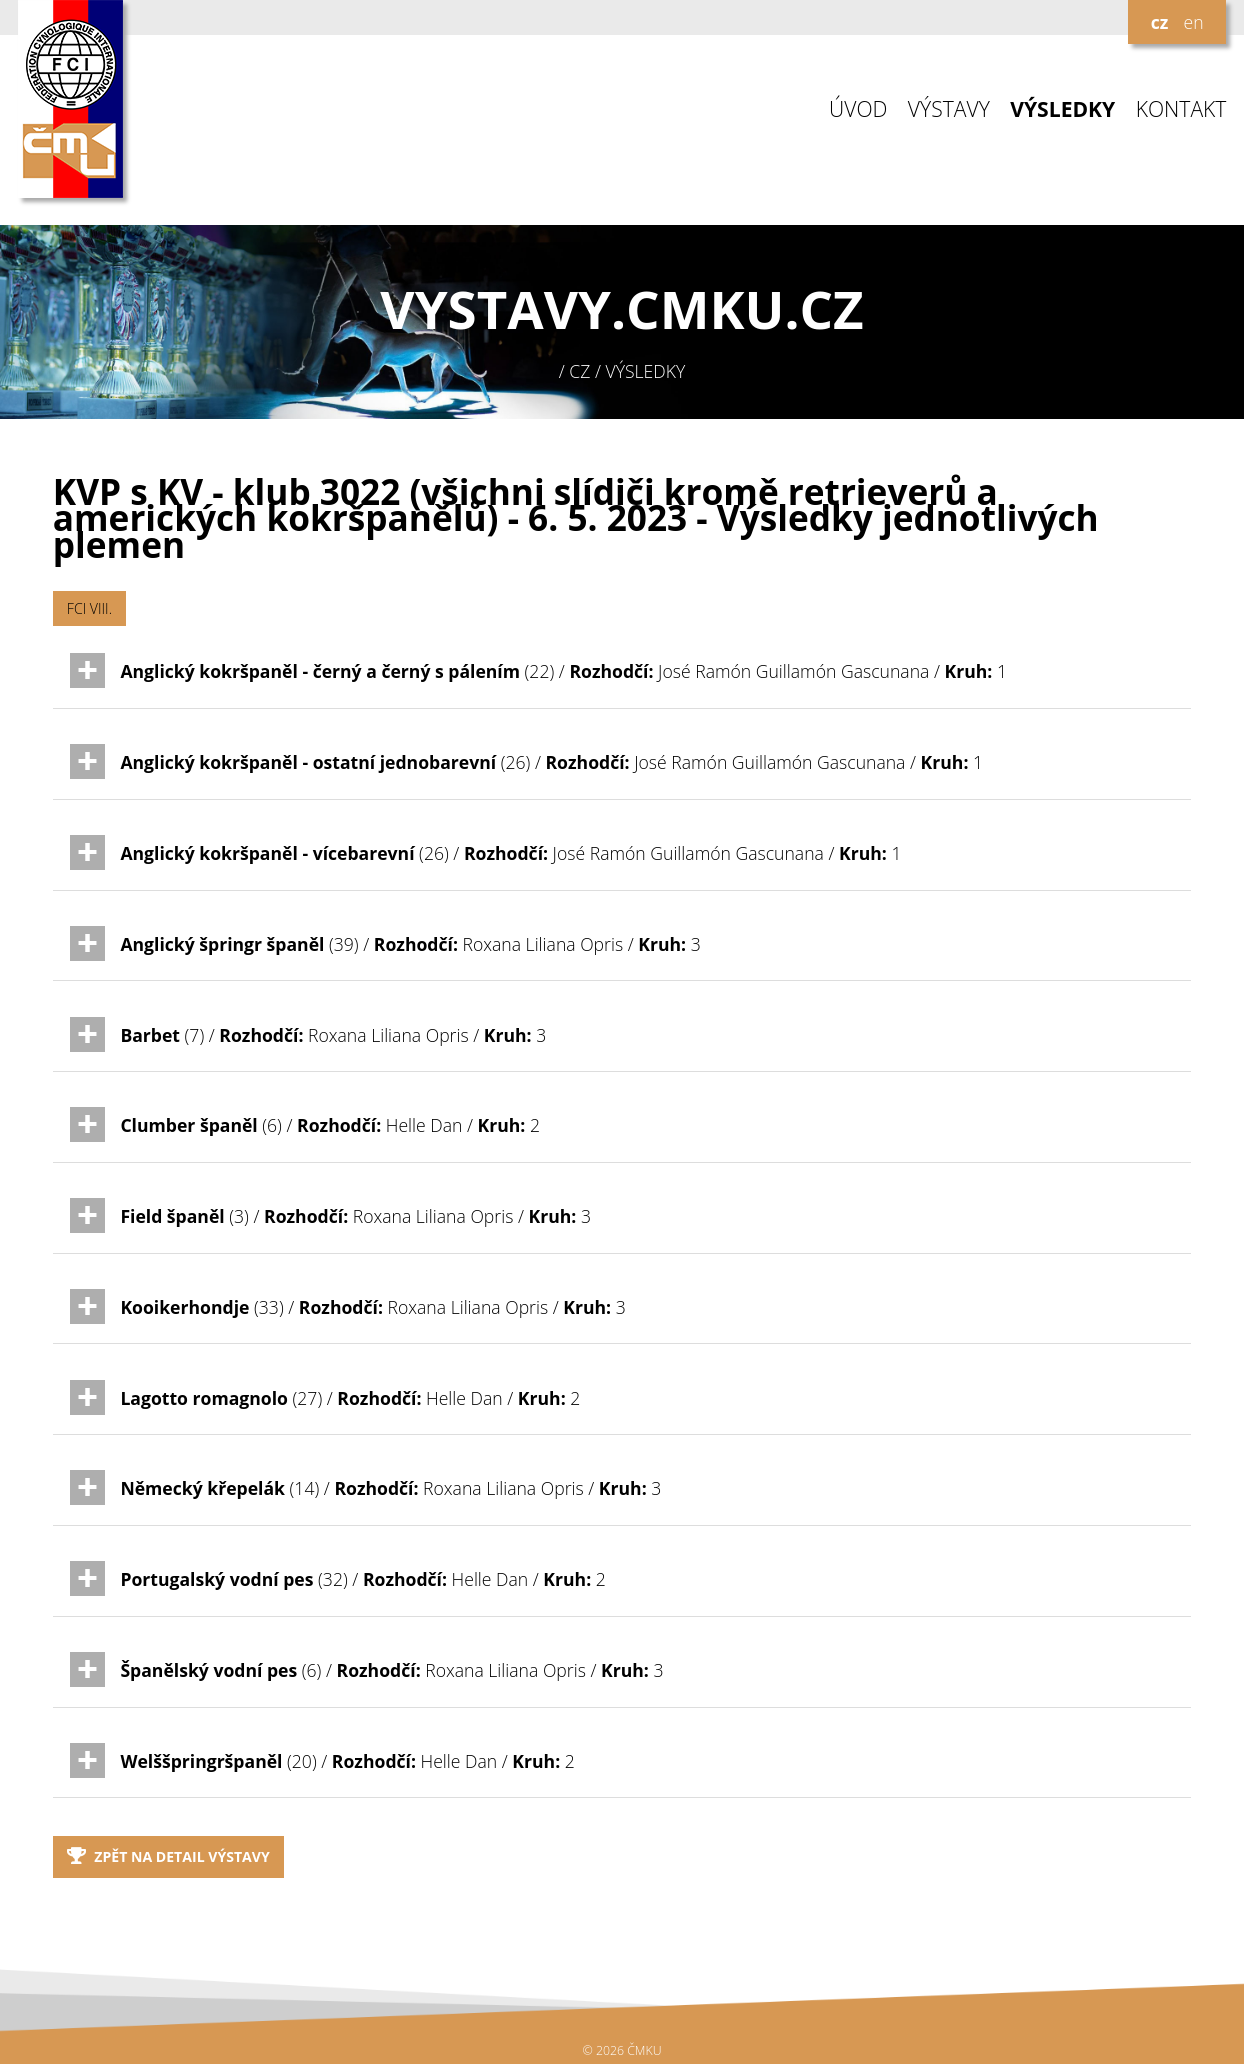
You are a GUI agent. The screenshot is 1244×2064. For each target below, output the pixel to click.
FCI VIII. (89, 608)
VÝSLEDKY (1062, 109)
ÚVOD (858, 109)
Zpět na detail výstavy (168, 1856)
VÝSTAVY (949, 109)
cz (1160, 22)
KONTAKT (1181, 109)
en (1193, 22)
